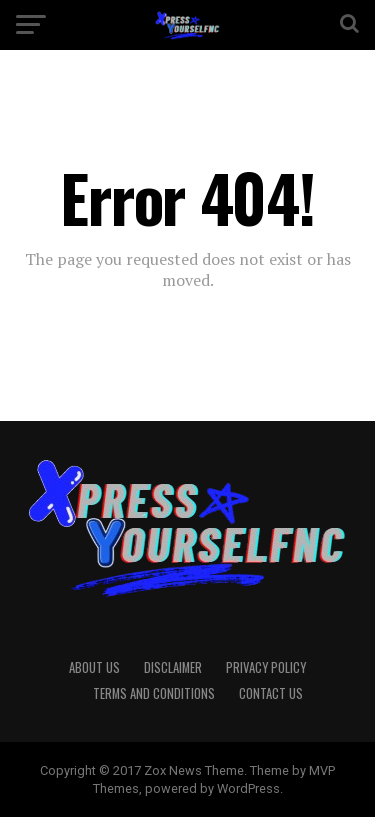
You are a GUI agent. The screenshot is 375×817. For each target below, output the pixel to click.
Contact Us (271, 693)
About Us (94, 667)
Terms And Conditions (154, 693)
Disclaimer (173, 667)
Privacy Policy (266, 667)
